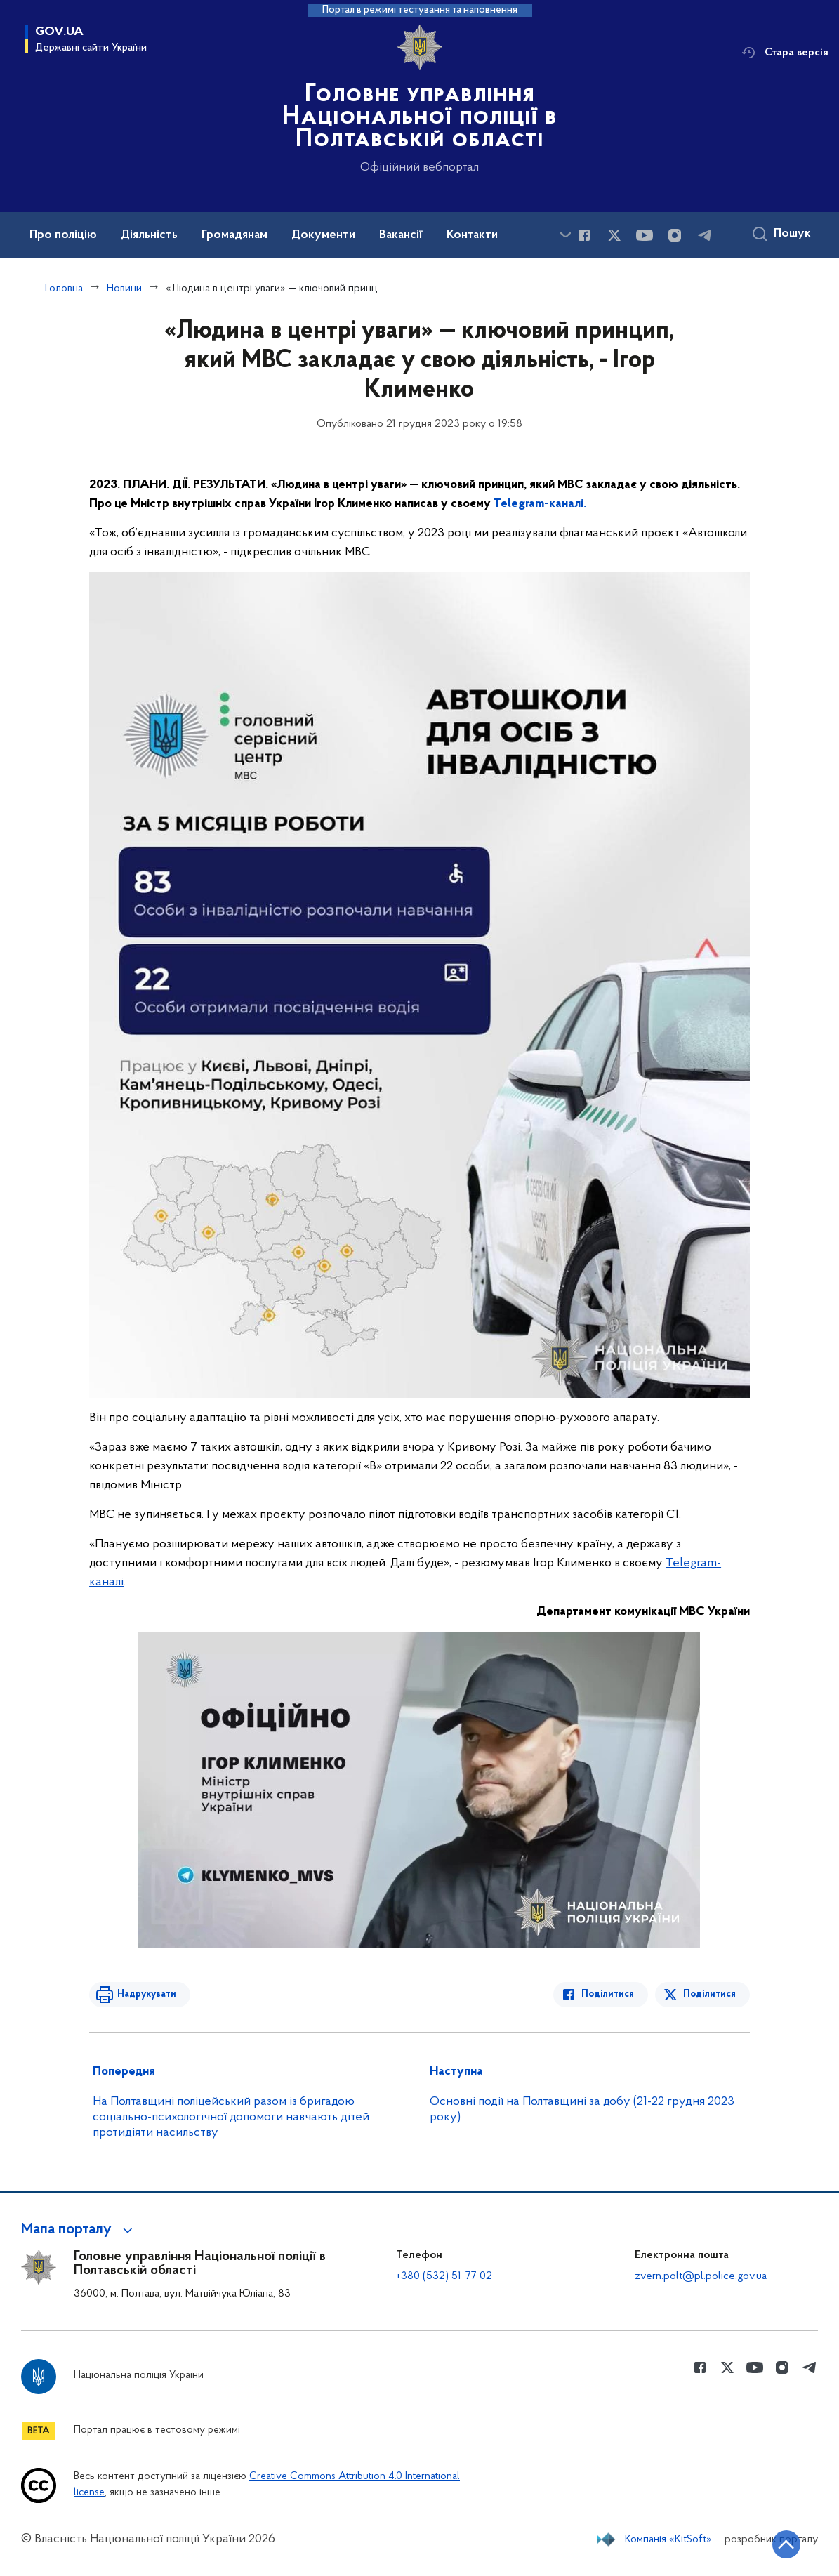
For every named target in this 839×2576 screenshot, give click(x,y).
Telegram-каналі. (540, 503)
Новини (124, 288)
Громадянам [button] (234, 235)
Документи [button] (323, 235)
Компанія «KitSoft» (668, 2539)
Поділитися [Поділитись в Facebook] (607, 1994)
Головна (64, 288)
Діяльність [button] (149, 235)
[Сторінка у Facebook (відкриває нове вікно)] (584, 235)
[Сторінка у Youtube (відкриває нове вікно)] (644, 235)
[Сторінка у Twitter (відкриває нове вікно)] (614, 235)
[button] (79, 2229)
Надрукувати (146, 1994)
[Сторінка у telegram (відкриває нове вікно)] (704, 235)
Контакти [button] (472, 235)
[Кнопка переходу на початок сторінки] (786, 2544)
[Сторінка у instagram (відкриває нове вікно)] (674, 235)
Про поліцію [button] (63, 235)
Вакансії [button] (401, 235)
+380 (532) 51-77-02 (444, 2276)
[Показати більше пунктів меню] (565, 235)
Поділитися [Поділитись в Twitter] (709, 1994)
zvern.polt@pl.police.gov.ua (701, 2276)
